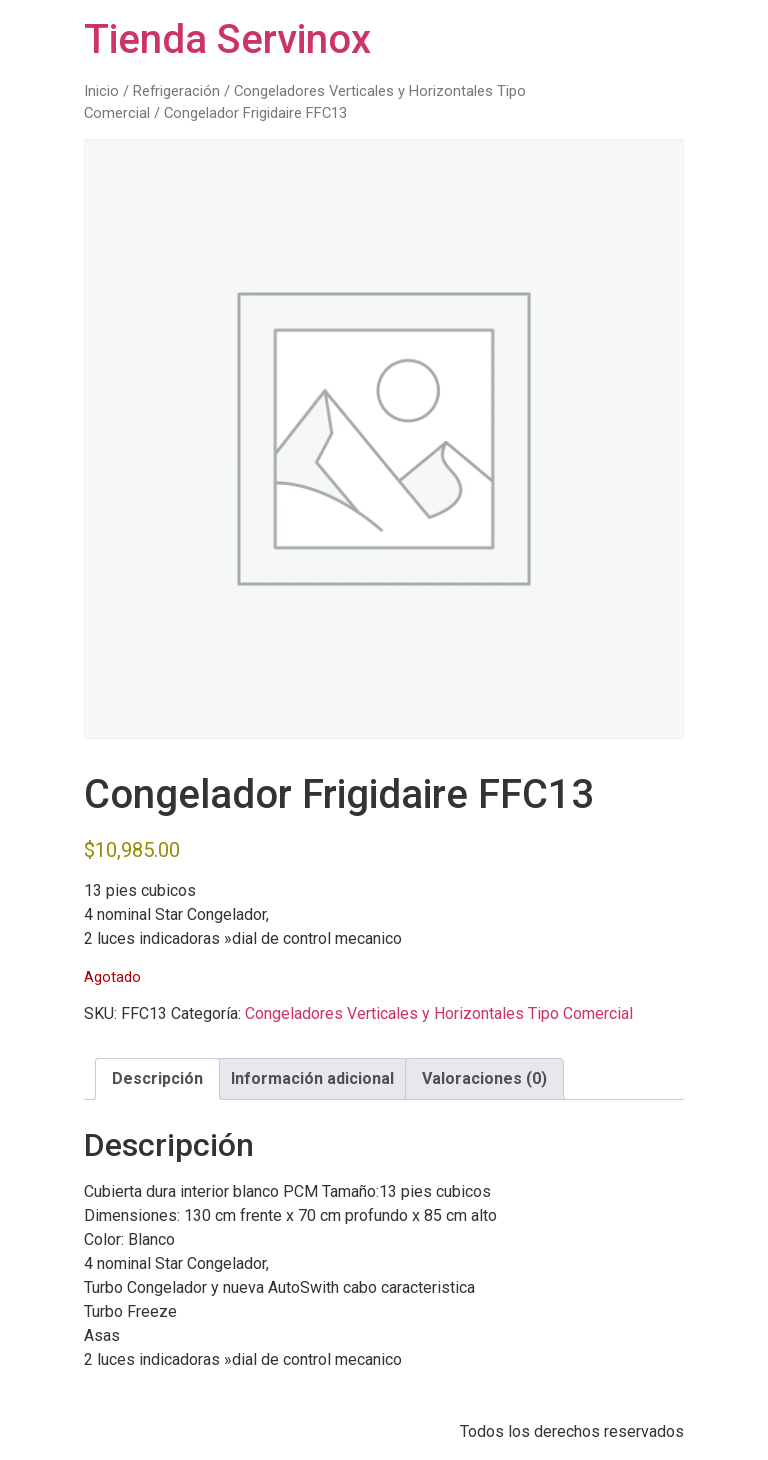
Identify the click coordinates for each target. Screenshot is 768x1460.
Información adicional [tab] (312, 1078)
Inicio (101, 91)
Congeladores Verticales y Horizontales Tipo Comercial (439, 1013)
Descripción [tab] (157, 1078)
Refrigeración (176, 91)
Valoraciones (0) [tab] (484, 1078)
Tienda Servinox (227, 39)
